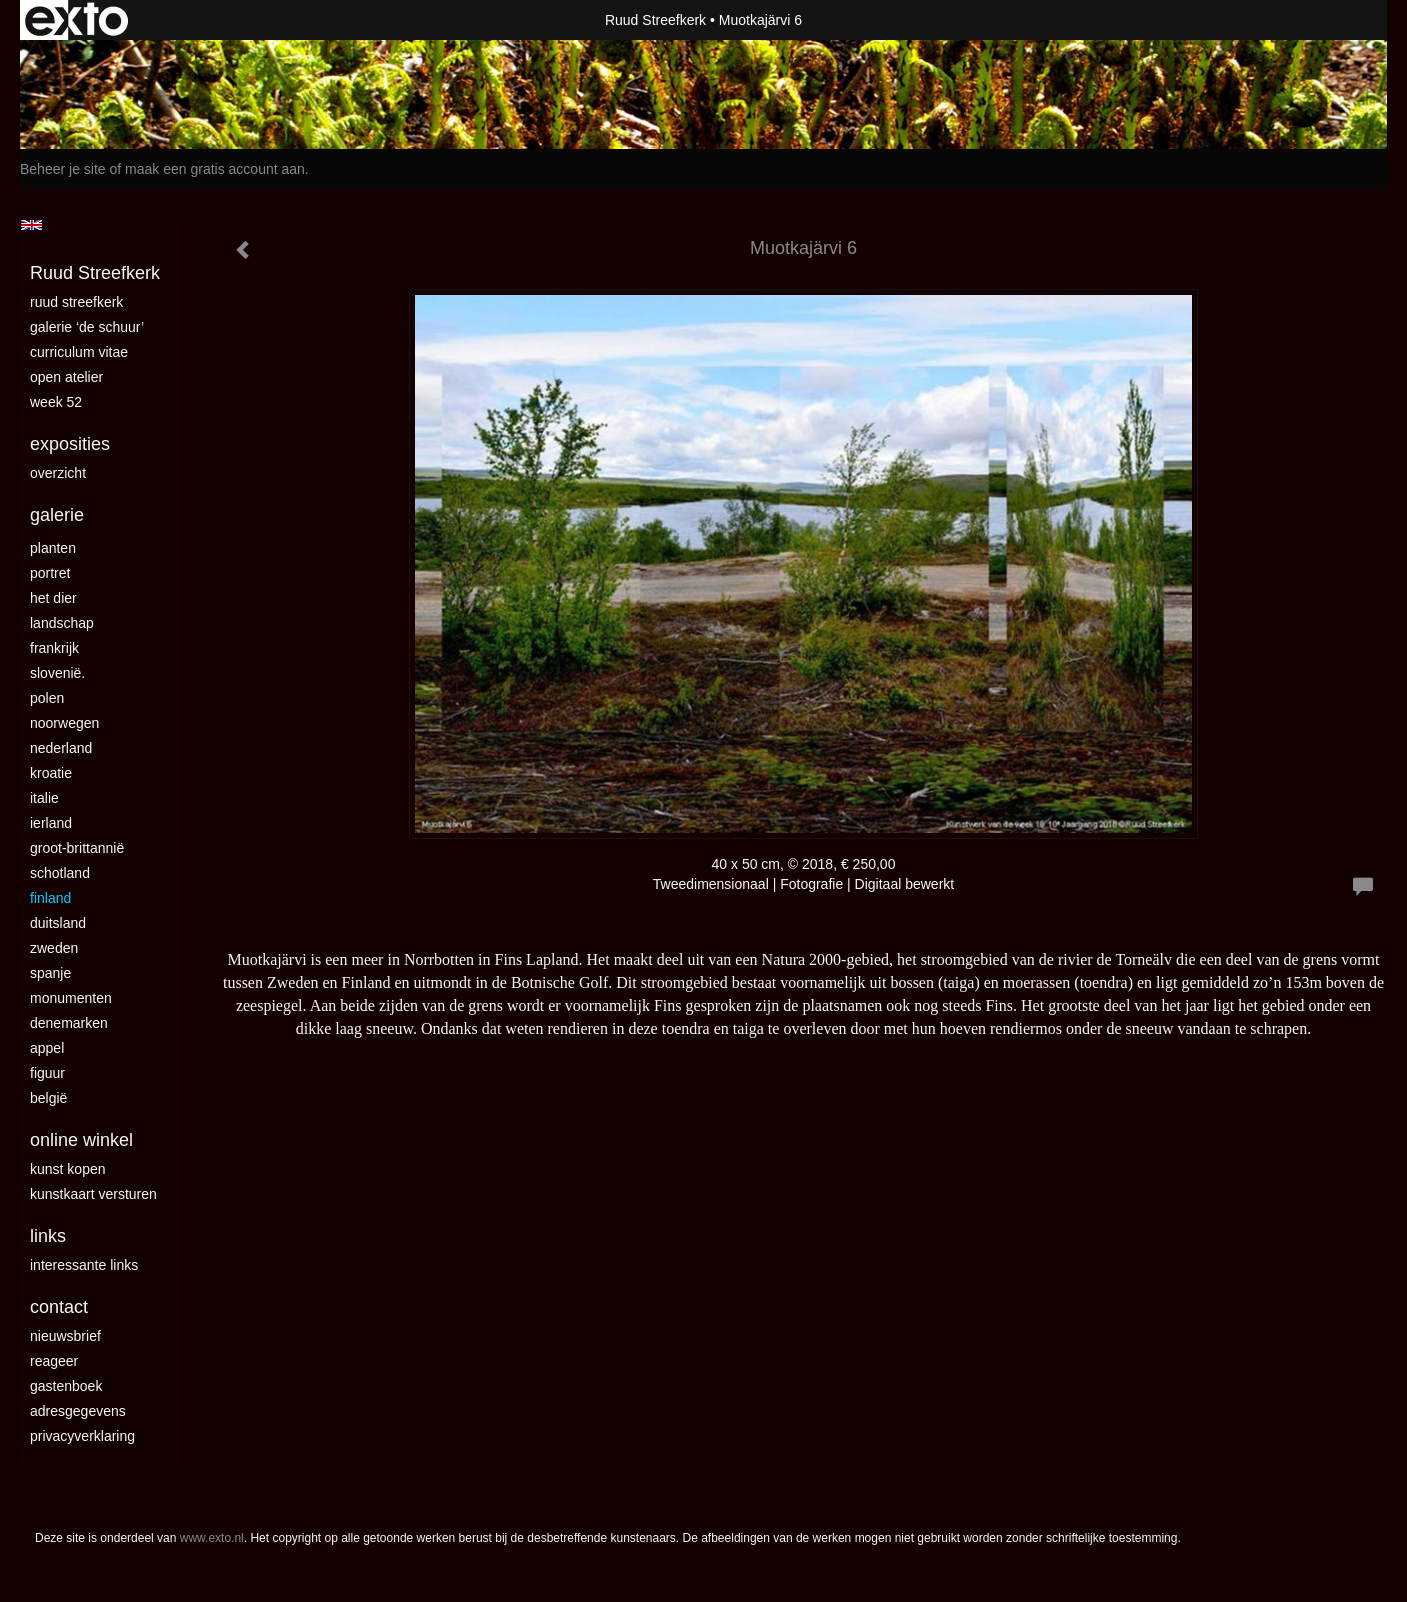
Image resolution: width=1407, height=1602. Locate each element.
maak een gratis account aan (215, 169)
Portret (50, 573)
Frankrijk (54, 648)
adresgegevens (78, 1411)
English (31, 225)
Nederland (61, 748)
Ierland (51, 823)
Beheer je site (63, 169)
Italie (44, 798)
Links (48, 1236)
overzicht (58, 473)
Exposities (70, 444)
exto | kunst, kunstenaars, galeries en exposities (76, 20)
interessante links (84, 1265)
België (48, 1098)
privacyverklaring (82, 1436)
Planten (53, 548)
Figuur (47, 1073)
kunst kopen (68, 1169)
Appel (47, 1048)
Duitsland (58, 923)
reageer (54, 1361)
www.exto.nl (212, 1538)
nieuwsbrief (65, 1336)
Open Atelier (66, 377)
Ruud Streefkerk (655, 20)
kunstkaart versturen (93, 1194)
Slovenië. (57, 673)
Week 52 (56, 402)
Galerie (57, 515)
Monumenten (71, 998)
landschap (62, 623)
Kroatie (51, 773)
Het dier (53, 598)
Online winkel (81, 1140)
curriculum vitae (79, 352)
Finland (50, 898)
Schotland (60, 873)
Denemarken (69, 1023)
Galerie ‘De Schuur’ (87, 327)
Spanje (50, 973)
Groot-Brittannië (77, 848)
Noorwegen (64, 723)
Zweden (54, 948)
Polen (47, 698)
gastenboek (66, 1386)
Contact (59, 1307)
